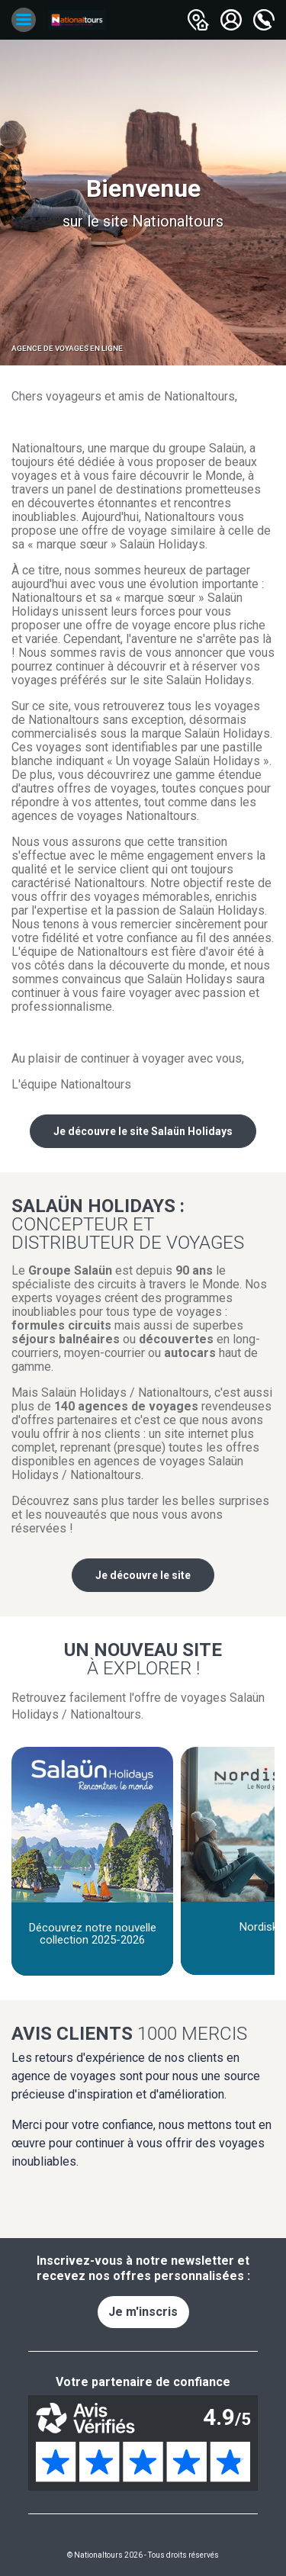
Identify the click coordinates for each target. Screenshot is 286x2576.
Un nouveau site (143, 1658)
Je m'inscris (143, 2311)
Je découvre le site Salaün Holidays (143, 1131)
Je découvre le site (143, 1575)
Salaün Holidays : (143, 1223)
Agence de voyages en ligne (67, 348)
